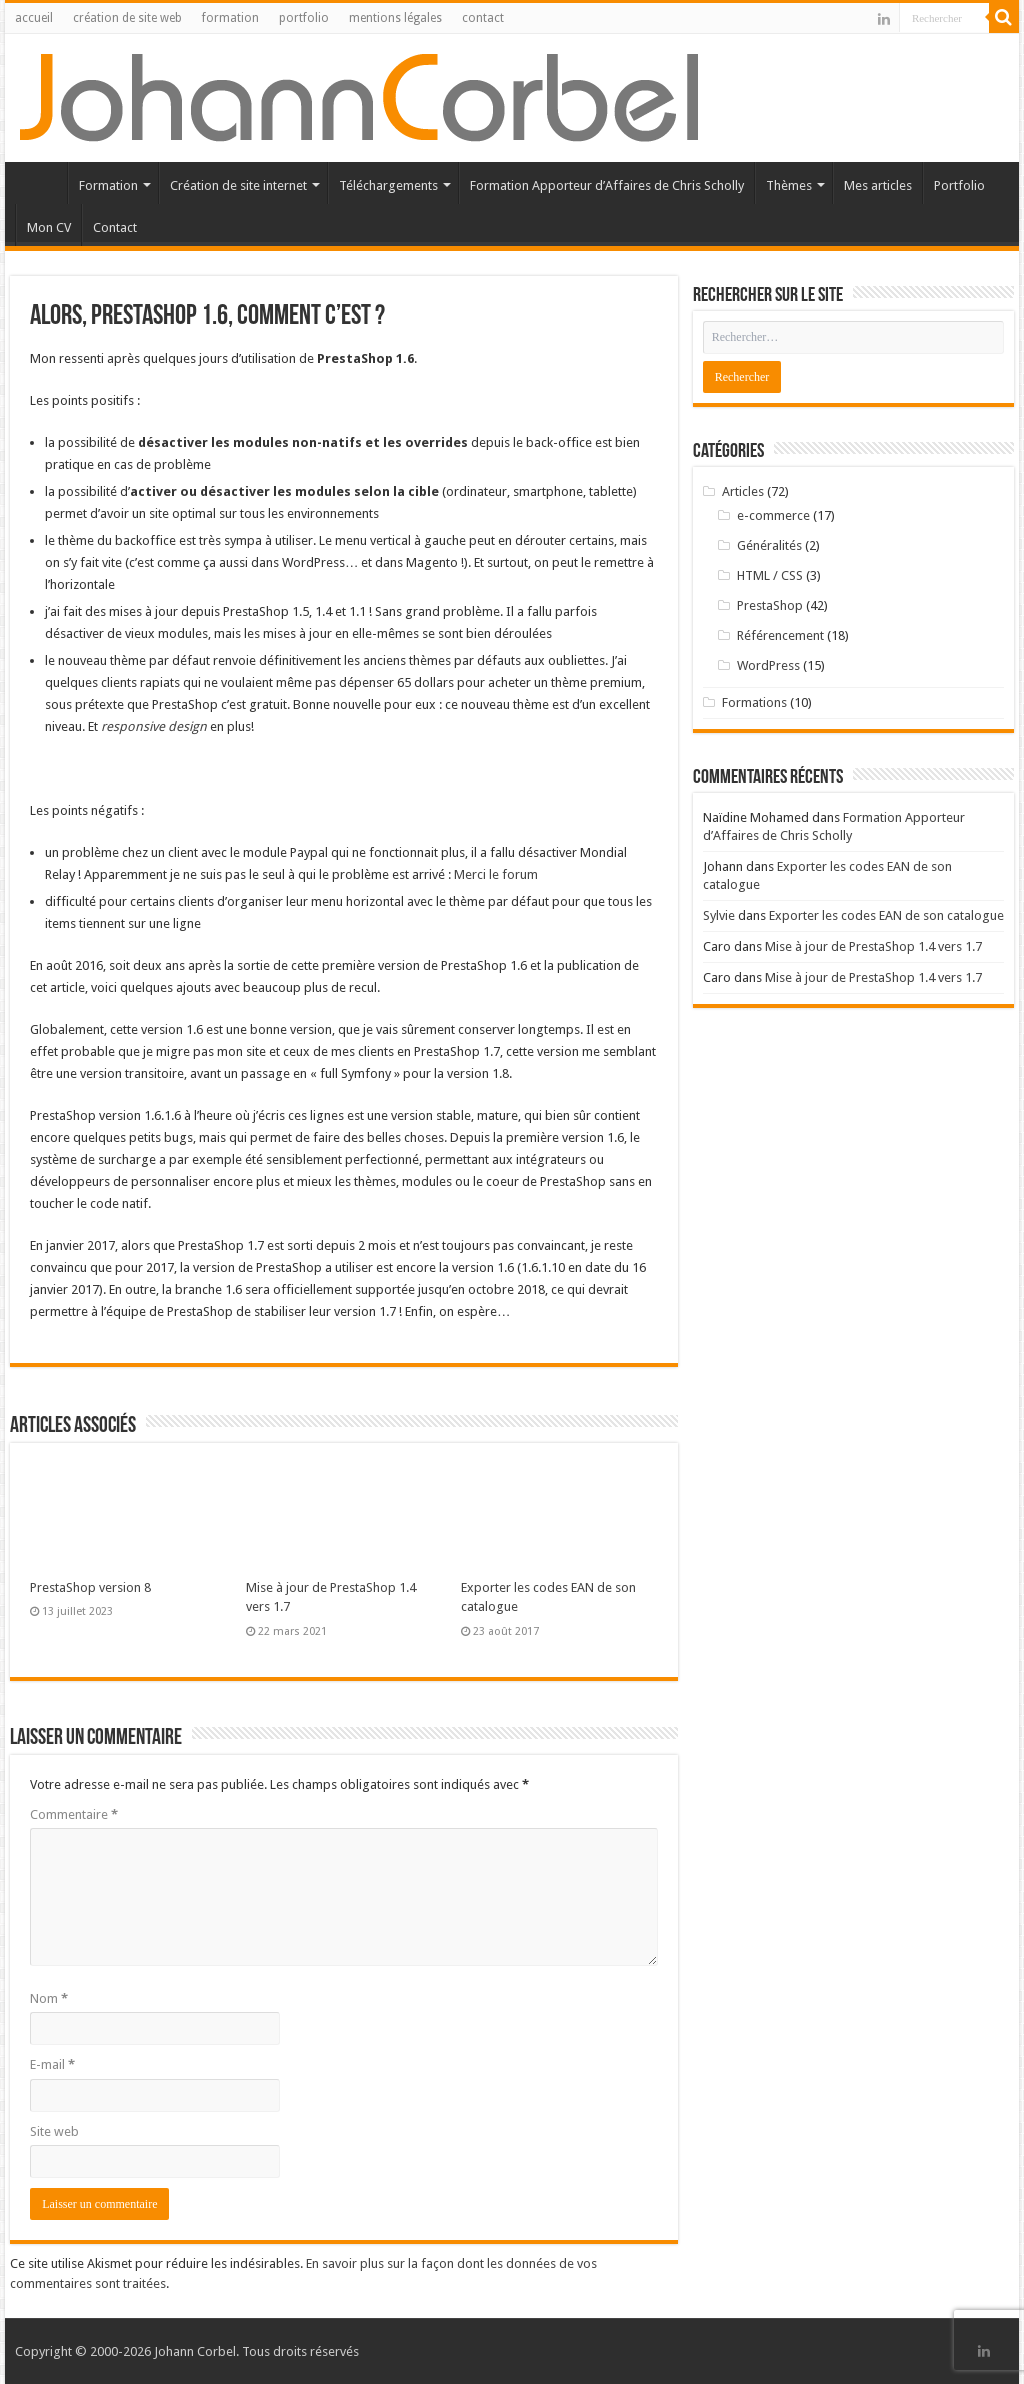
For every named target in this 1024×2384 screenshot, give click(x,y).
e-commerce (773, 515)
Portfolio (959, 185)
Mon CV (49, 227)
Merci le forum (496, 874)
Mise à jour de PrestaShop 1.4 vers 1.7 (873, 946)
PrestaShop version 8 (90, 1587)
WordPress (768, 665)
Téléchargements (388, 185)
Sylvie (719, 915)
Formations (754, 702)
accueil (34, 18)
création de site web (127, 18)
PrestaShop (770, 605)
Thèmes (789, 185)
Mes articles (878, 185)
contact (483, 18)
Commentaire (74, 1814)
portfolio (304, 18)
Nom (49, 1998)
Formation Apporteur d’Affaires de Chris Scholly (607, 185)
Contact (115, 227)
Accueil (41, 183)
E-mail (52, 2064)
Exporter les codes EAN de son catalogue (886, 915)
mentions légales (395, 18)
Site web (54, 2131)
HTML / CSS (770, 575)
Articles (743, 491)
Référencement (780, 635)
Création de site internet (238, 185)
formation (230, 18)
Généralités (769, 545)
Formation (108, 185)
